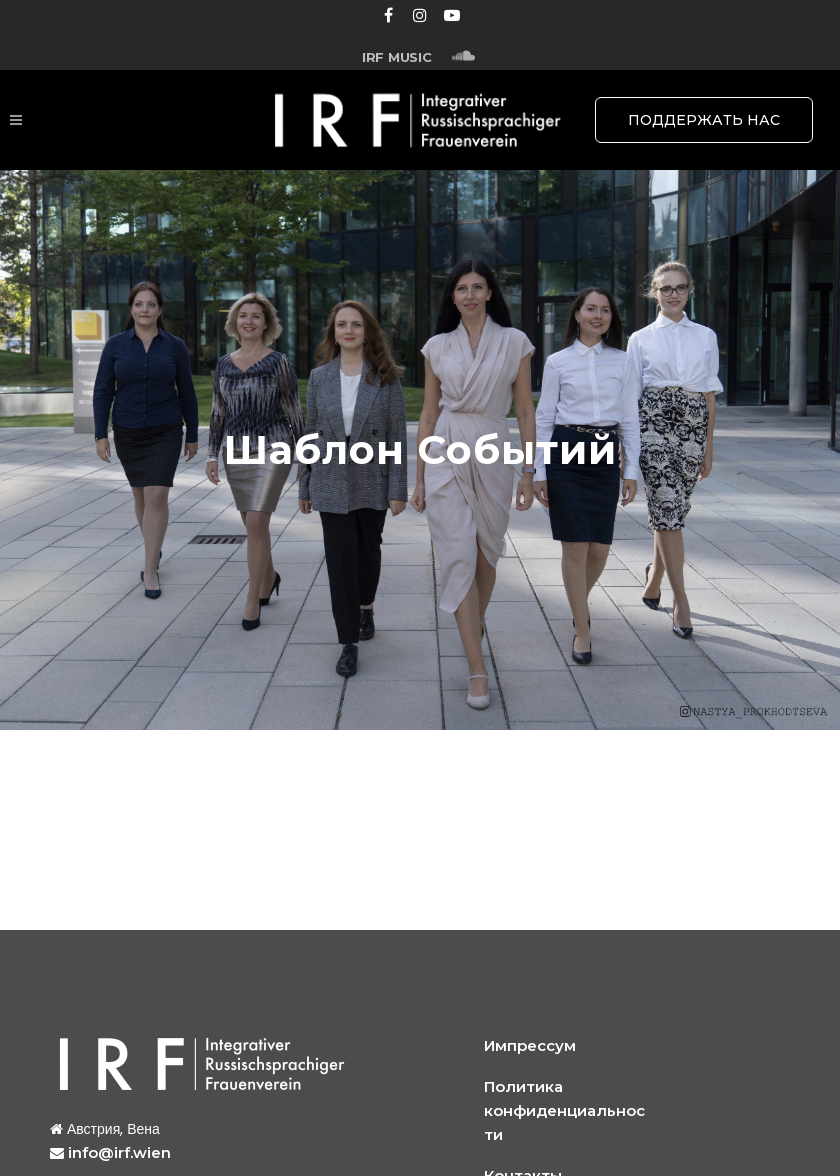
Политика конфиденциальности (564, 1110)
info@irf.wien (119, 1152)
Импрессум (530, 1045)
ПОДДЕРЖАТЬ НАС (704, 120)
